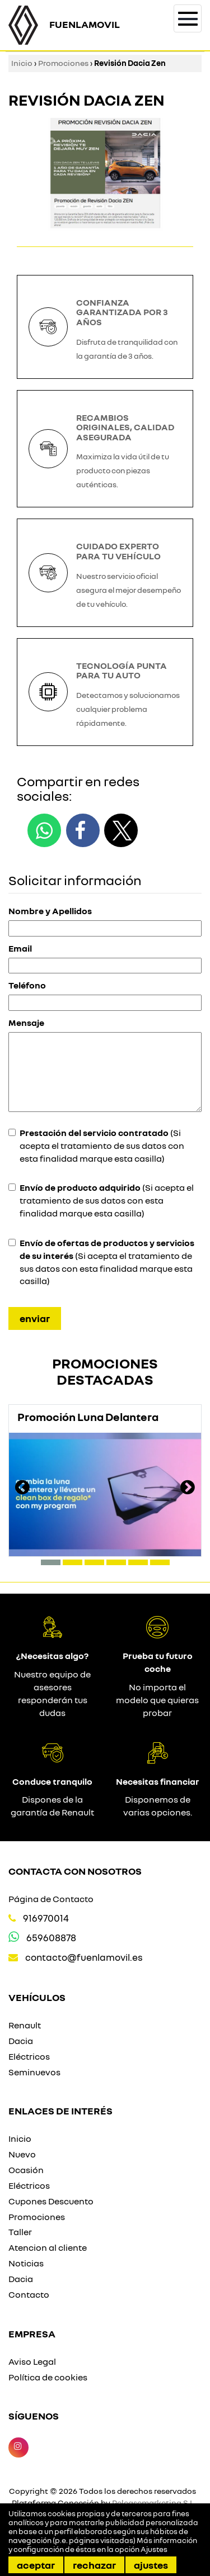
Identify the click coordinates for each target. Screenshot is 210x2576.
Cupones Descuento (51, 2201)
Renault (24, 2025)
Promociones (63, 63)
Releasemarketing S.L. (154, 2502)
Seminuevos (34, 2072)
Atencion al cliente (47, 2247)
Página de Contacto (51, 1898)
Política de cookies (47, 2377)
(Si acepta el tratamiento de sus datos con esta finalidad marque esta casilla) (102, 1145)
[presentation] (22, 1489)
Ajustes (151, 2565)
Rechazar (94, 2565)
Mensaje (26, 1022)
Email (20, 948)
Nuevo (22, 2154)
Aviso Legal (32, 2361)
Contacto (28, 2294)
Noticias (26, 2263)
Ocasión (26, 2169)
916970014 (46, 1918)
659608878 (51, 1937)
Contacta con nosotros (75, 1871)
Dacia (20, 2040)
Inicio (21, 63)
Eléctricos (29, 2056)
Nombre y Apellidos (50, 910)
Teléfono (27, 985)
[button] (51, 1562)
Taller (20, 2231)
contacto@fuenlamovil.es (84, 1957)
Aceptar (36, 2565)
